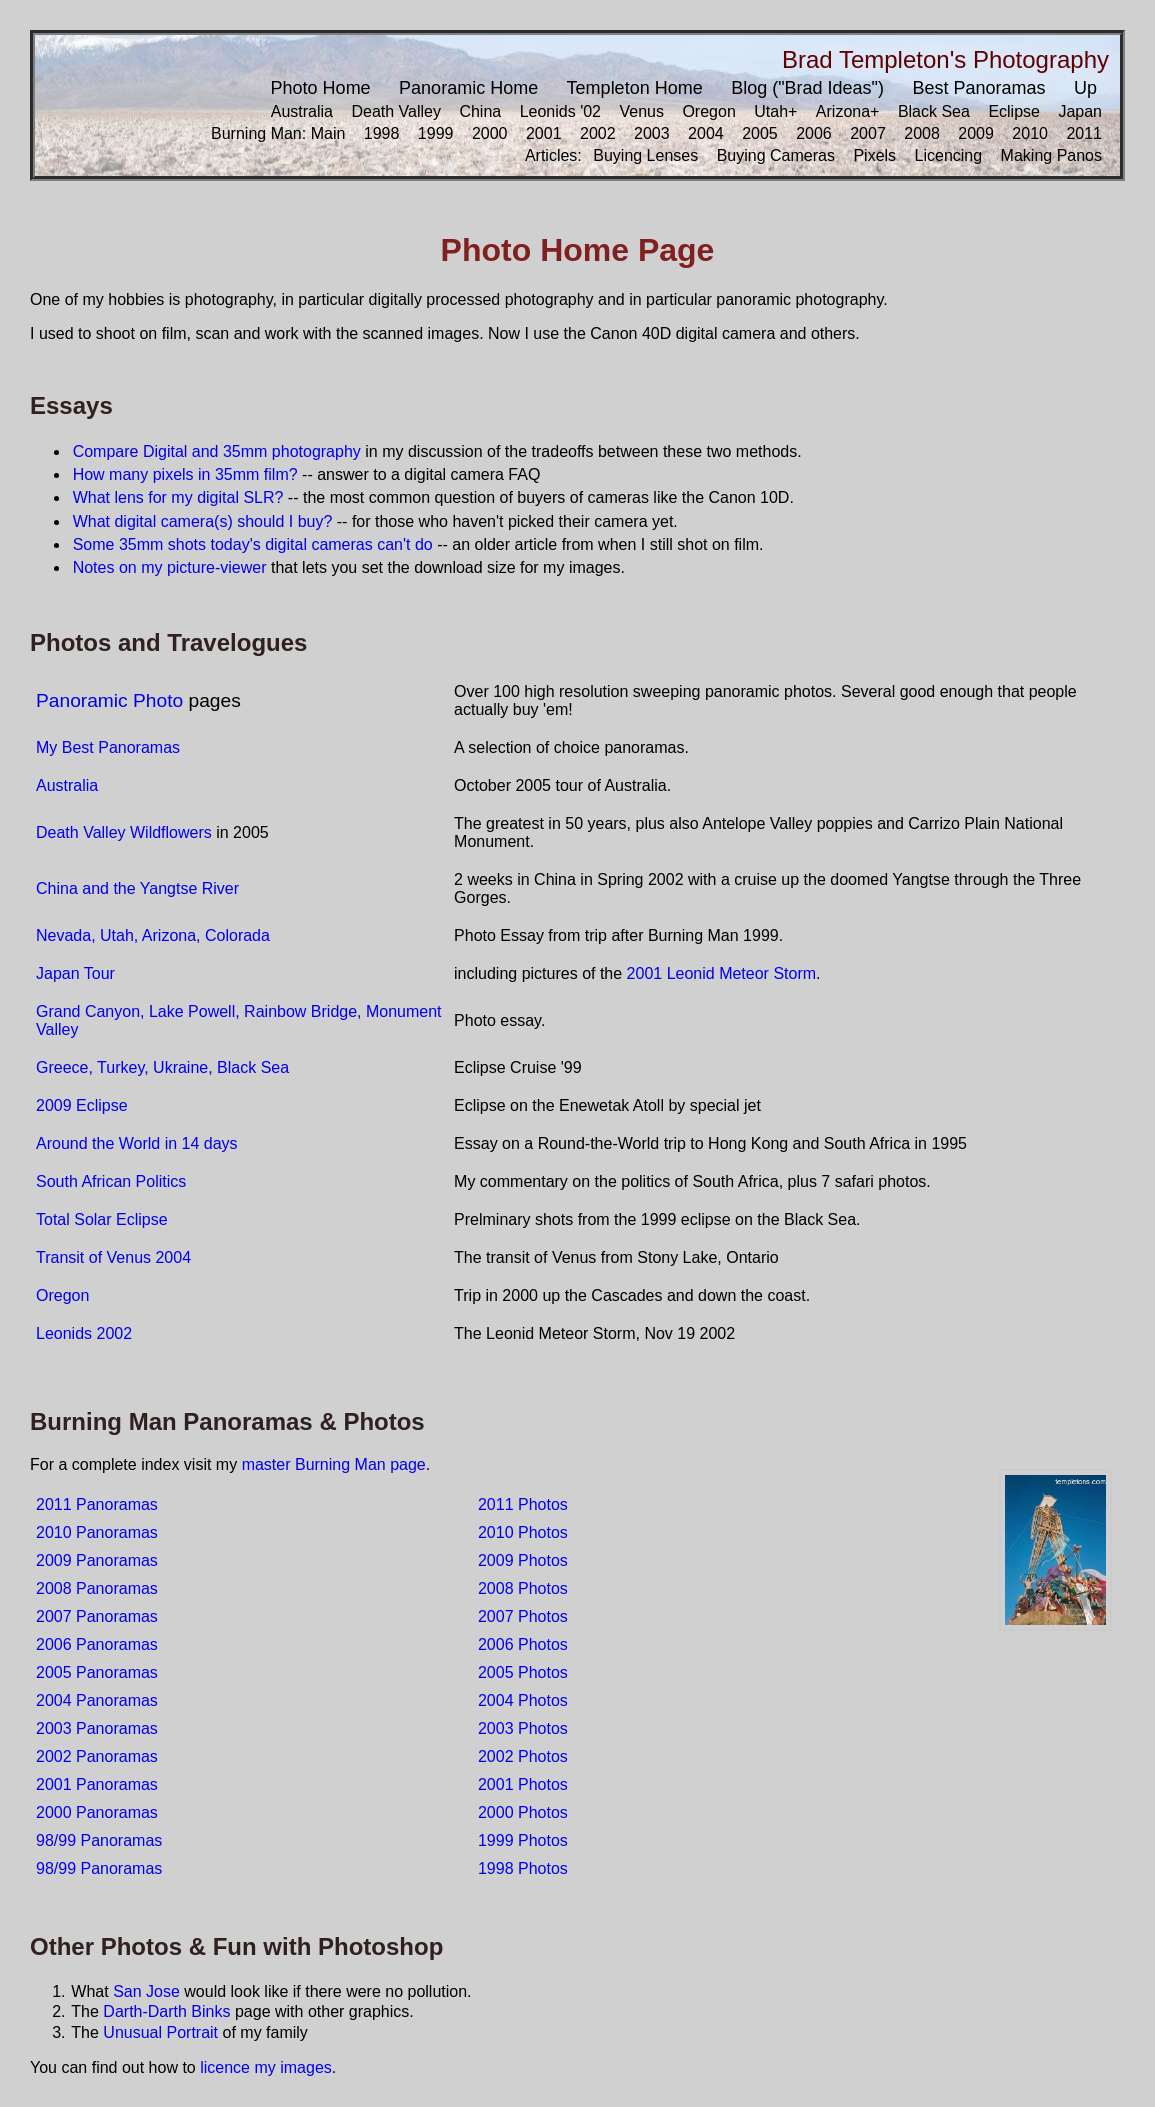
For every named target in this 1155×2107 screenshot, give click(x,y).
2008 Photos (523, 1588)
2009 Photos (523, 1560)
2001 (544, 133)
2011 (1084, 133)
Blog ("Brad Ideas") (807, 88)
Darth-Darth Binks (166, 2011)
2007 (868, 133)
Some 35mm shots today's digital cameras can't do (253, 544)
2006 (814, 133)
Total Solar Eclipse (102, 1219)
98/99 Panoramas (99, 1840)
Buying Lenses (645, 155)
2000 (490, 133)
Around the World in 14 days (137, 1143)
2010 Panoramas (97, 1532)
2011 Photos (523, 1504)
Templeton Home (635, 88)
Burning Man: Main (278, 133)
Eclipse (1014, 111)
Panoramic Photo (109, 700)
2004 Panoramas (97, 1700)
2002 (598, 133)
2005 (760, 133)
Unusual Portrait (160, 2032)
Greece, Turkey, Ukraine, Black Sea (162, 1067)
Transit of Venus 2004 (113, 1257)
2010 (1030, 133)
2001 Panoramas (97, 1784)
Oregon (708, 111)
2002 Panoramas (97, 1756)
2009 (976, 133)
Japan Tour (75, 973)
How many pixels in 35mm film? (185, 474)
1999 (436, 133)
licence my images (266, 2067)
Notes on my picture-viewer (170, 567)
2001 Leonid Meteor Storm (721, 973)
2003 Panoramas (97, 1728)
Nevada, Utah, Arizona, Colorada (153, 935)
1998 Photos (523, 1868)
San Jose (146, 1991)
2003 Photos (523, 1728)
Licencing (949, 155)
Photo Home (321, 88)
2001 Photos (523, 1784)
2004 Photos (523, 1700)
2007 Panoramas (97, 1616)
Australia (302, 111)
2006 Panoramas (97, 1644)
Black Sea (934, 111)
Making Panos (1051, 155)
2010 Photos (523, 1532)
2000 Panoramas (97, 1812)
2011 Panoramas (97, 1504)
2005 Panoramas (97, 1672)
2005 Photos (523, 1672)
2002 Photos (523, 1756)
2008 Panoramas (97, 1588)
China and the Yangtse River (137, 888)
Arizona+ (848, 111)
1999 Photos (523, 1840)
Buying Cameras (776, 155)
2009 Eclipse (82, 1105)
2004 (706, 133)
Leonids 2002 (84, 1333)
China (480, 111)
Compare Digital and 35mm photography (217, 451)
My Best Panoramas (108, 747)
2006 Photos (523, 1644)
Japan (1080, 111)
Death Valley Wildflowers (124, 832)
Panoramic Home (468, 88)
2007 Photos (523, 1616)
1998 (382, 133)
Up (1085, 88)
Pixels (874, 155)
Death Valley (396, 111)
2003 (652, 133)
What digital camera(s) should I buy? (203, 521)
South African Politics (111, 1181)
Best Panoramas (978, 88)
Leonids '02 (560, 111)
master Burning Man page (334, 1464)
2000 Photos (523, 1812)
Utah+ (775, 111)
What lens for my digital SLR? (178, 497)
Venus (641, 111)
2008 (922, 133)
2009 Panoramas (97, 1560)
